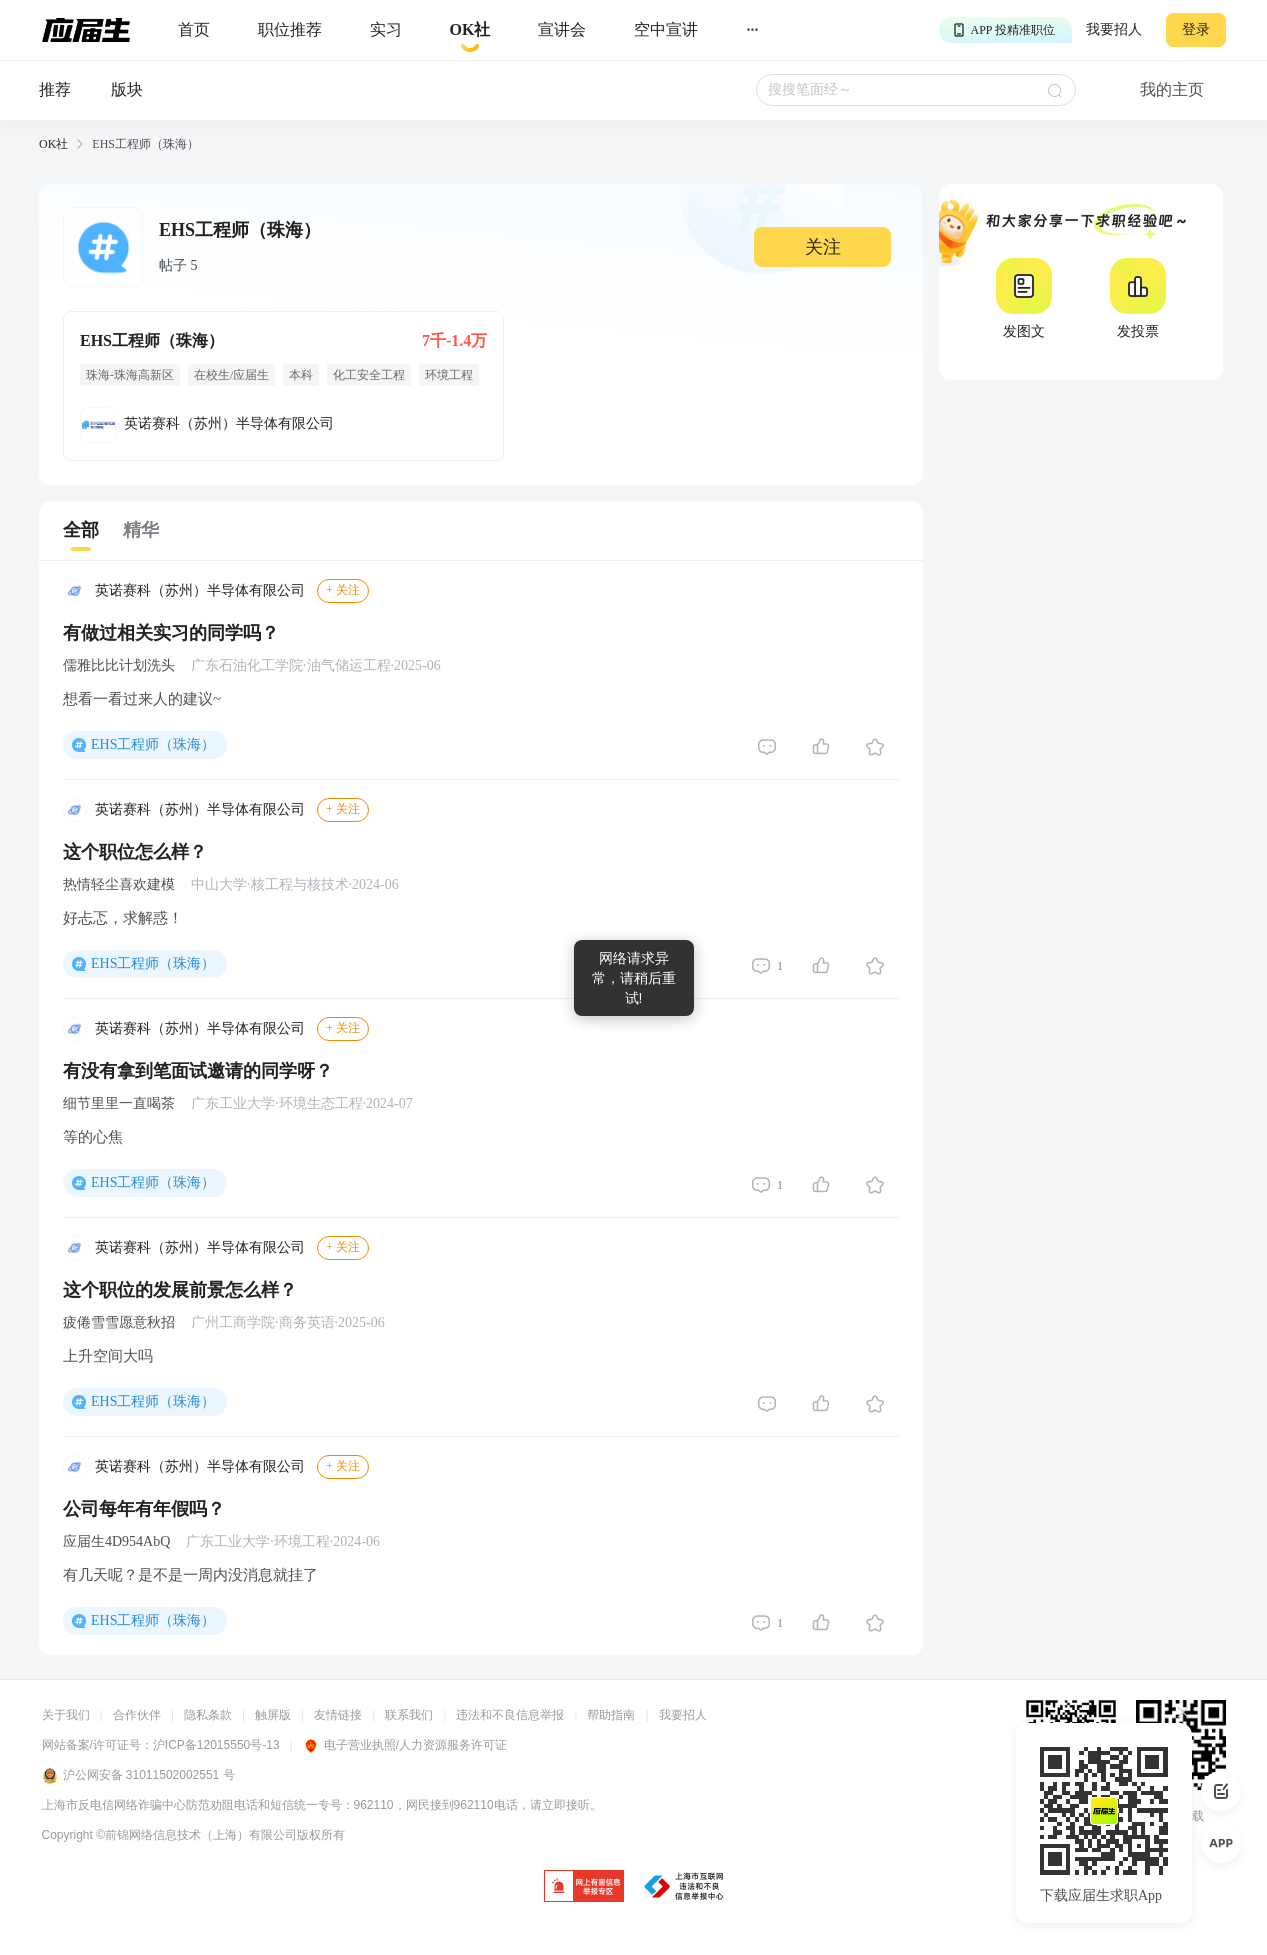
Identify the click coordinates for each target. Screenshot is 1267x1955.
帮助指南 (611, 1715)
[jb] (584, 1887)
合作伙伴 (137, 1715)
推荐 (55, 89)
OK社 (53, 144)
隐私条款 (208, 1715)
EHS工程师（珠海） (153, 744)
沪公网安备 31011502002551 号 (138, 1776)
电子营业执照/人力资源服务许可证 (405, 1745)
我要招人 (1114, 29)
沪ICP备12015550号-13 (216, 1745)
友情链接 (338, 1715)
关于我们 (66, 1715)
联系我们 (409, 1715)
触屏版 (273, 1715)
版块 (127, 89)
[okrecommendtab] (470, 30)
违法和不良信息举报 (510, 1715)
